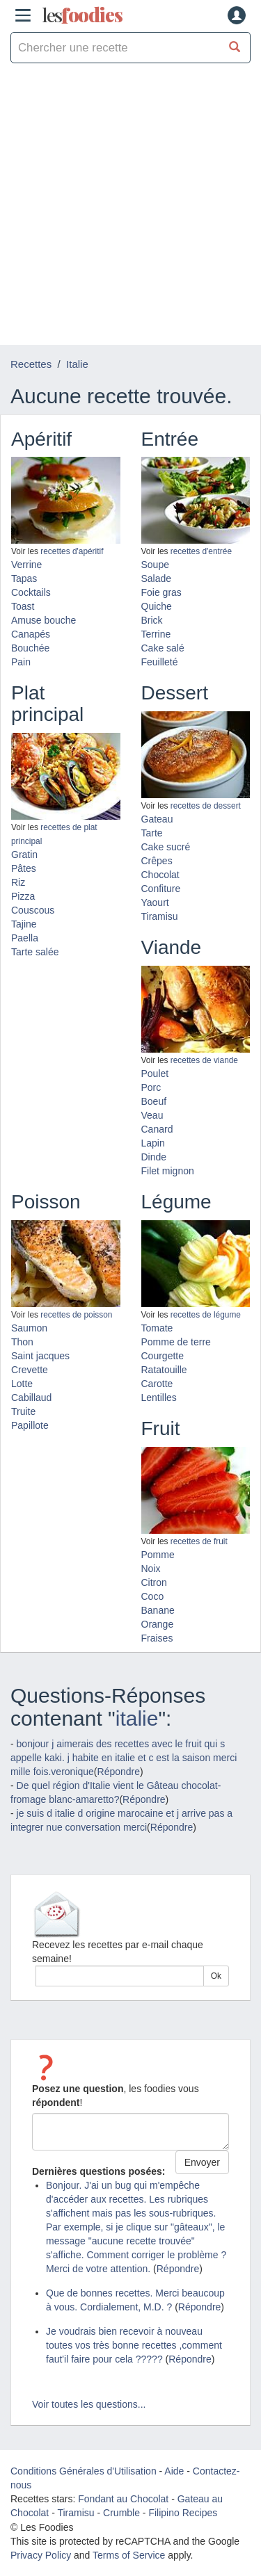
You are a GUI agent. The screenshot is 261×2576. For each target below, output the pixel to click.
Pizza (23, 896)
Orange (157, 1624)
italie (137, 1718)
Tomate (157, 1328)
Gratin (24, 854)
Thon (22, 1341)
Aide (174, 2471)
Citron (154, 1582)
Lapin (153, 1143)
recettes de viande (204, 1060)
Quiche (156, 606)
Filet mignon (167, 1170)
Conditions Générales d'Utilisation (83, 2471)
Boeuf (154, 1101)
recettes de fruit (199, 1541)
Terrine (156, 634)
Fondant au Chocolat (123, 2498)
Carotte (157, 1383)
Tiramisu (159, 916)
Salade (156, 578)
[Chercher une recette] (235, 47)
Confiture (161, 888)
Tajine (24, 924)
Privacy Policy (40, 2555)
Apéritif (41, 439)
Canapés (30, 634)
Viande (171, 947)
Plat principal (47, 703)
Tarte (152, 833)
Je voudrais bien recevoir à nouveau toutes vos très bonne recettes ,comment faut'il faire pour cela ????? (134, 2345)
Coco (152, 1596)
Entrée (170, 439)
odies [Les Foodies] (82, 15)
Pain (21, 661)
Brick (152, 620)
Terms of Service (129, 2555)
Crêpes (157, 860)
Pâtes (23, 868)
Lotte (22, 1383)
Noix (151, 1568)
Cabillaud (31, 1397)
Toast (22, 606)
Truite (23, 1411)
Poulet (155, 1073)
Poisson (46, 1202)
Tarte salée (34, 951)
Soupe (155, 564)
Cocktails (31, 592)
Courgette (162, 1355)
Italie (77, 364)
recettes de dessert (206, 806)
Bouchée (30, 648)
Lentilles (159, 1397)
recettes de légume (206, 1315)
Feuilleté (159, 661)
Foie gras (161, 592)
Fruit (160, 1428)
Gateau (157, 819)
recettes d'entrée (201, 551)
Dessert (174, 693)
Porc (151, 1087)
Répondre (119, 1771)
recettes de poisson (76, 1315)
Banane (158, 1610)
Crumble (121, 2512)
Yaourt (155, 902)
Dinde (154, 1157)
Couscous (32, 910)
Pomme (158, 1554)
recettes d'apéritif (71, 551)
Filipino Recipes (182, 2512)
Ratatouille (164, 1369)
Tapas (24, 578)
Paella (24, 937)
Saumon (29, 1328)
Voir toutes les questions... (88, 2404)
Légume (176, 1202)
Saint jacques (40, 1355)
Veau (152, 1115)
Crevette (29, 1369)
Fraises (157, 1638)
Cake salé (162, 648)
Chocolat (160, 874)
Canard (157, 1129)
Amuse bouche (43, 620)
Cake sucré (166, 846)
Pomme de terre (176, 1341)
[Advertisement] (130, 207)
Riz (18, 882)
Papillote (30, 1425)
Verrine (26, 564)
